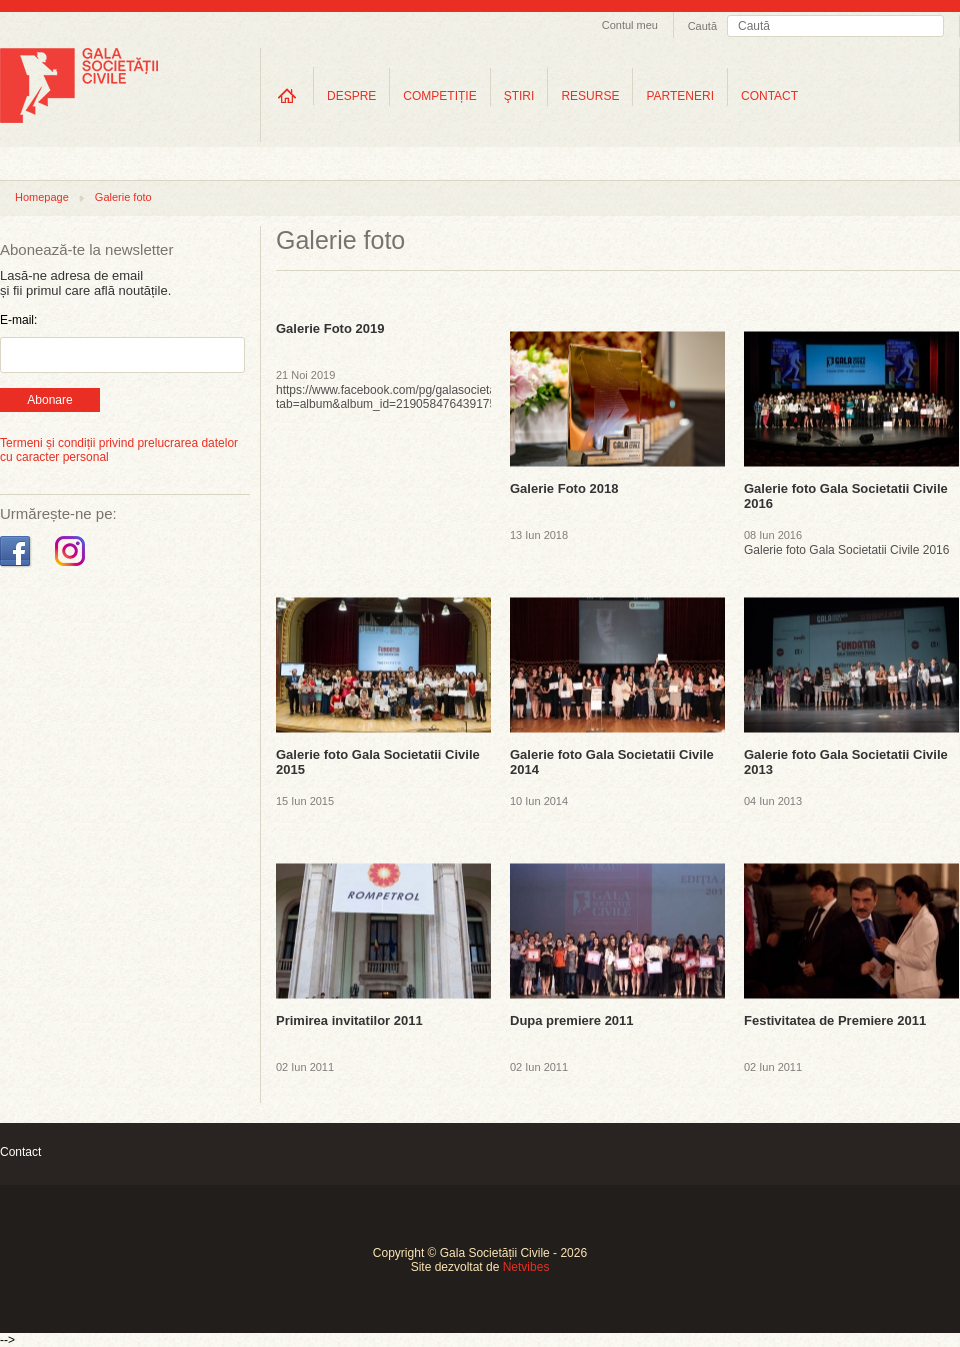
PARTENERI (680, 96)
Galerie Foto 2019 (330, 328)
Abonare (49, 400)
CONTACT (769, 96)
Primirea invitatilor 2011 (349, 1020)
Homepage (42, 197)
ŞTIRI (519, 96)
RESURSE (590, 96)
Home (287, 95)
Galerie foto (123, 197)
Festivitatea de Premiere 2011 (835, 1020)
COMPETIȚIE (439, 96)
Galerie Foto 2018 (564, 488)
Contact (20, 1152)
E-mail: (18, 320)
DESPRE (351, 96)
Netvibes (526, 1267)
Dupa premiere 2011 (572, 1020)
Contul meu (630, 25)
